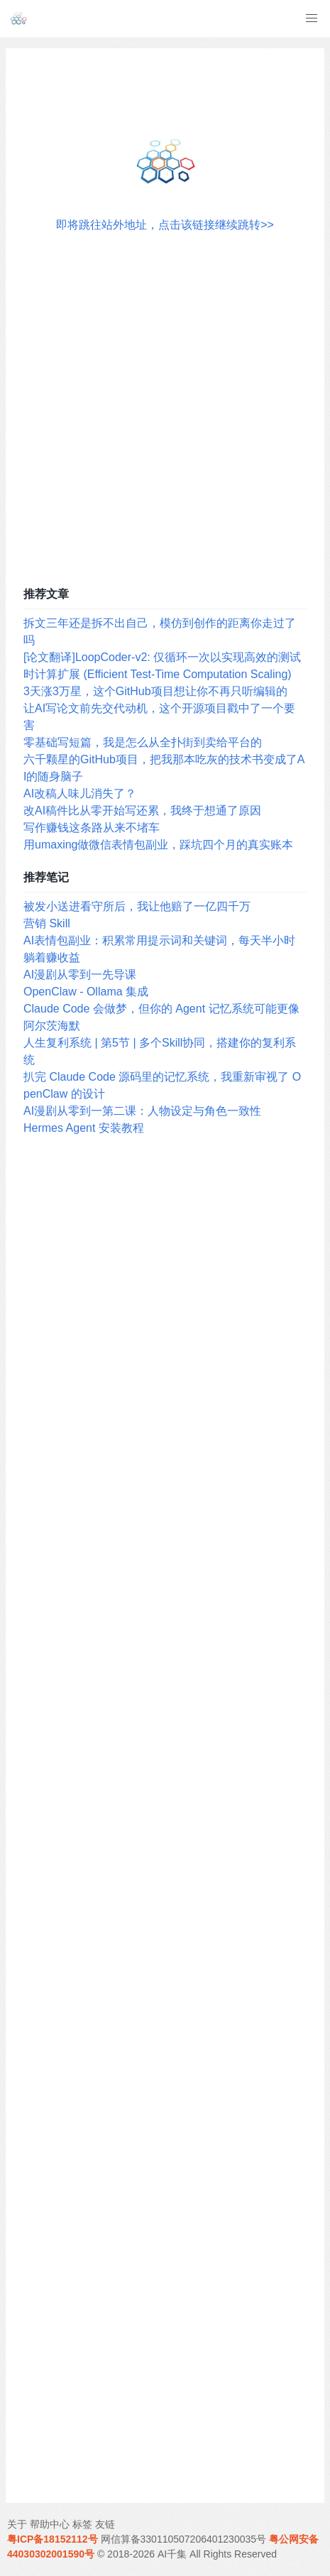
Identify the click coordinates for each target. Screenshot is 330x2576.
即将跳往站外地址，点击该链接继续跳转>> (165, 225)
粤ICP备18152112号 (52, 2539)
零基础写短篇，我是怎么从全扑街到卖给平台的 (142, 742)
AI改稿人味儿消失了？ (79, 793)
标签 (82, 2524)
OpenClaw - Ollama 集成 (85, 992)
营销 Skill (46, 923)
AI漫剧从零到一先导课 (79, 974)
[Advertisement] (165, 406)
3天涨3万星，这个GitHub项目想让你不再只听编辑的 (155, 691)
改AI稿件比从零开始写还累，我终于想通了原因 (142, 810)
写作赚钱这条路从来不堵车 (91, 828)
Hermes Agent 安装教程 (83, 1128)
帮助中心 (50, 2524)
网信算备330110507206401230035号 (184, 2539)
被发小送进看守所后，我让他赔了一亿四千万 (137, 906)
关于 (17, 2524)
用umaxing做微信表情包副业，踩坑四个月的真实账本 (158, 845)
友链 (105, 2524)
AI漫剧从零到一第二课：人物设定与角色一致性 (142, 1111)
